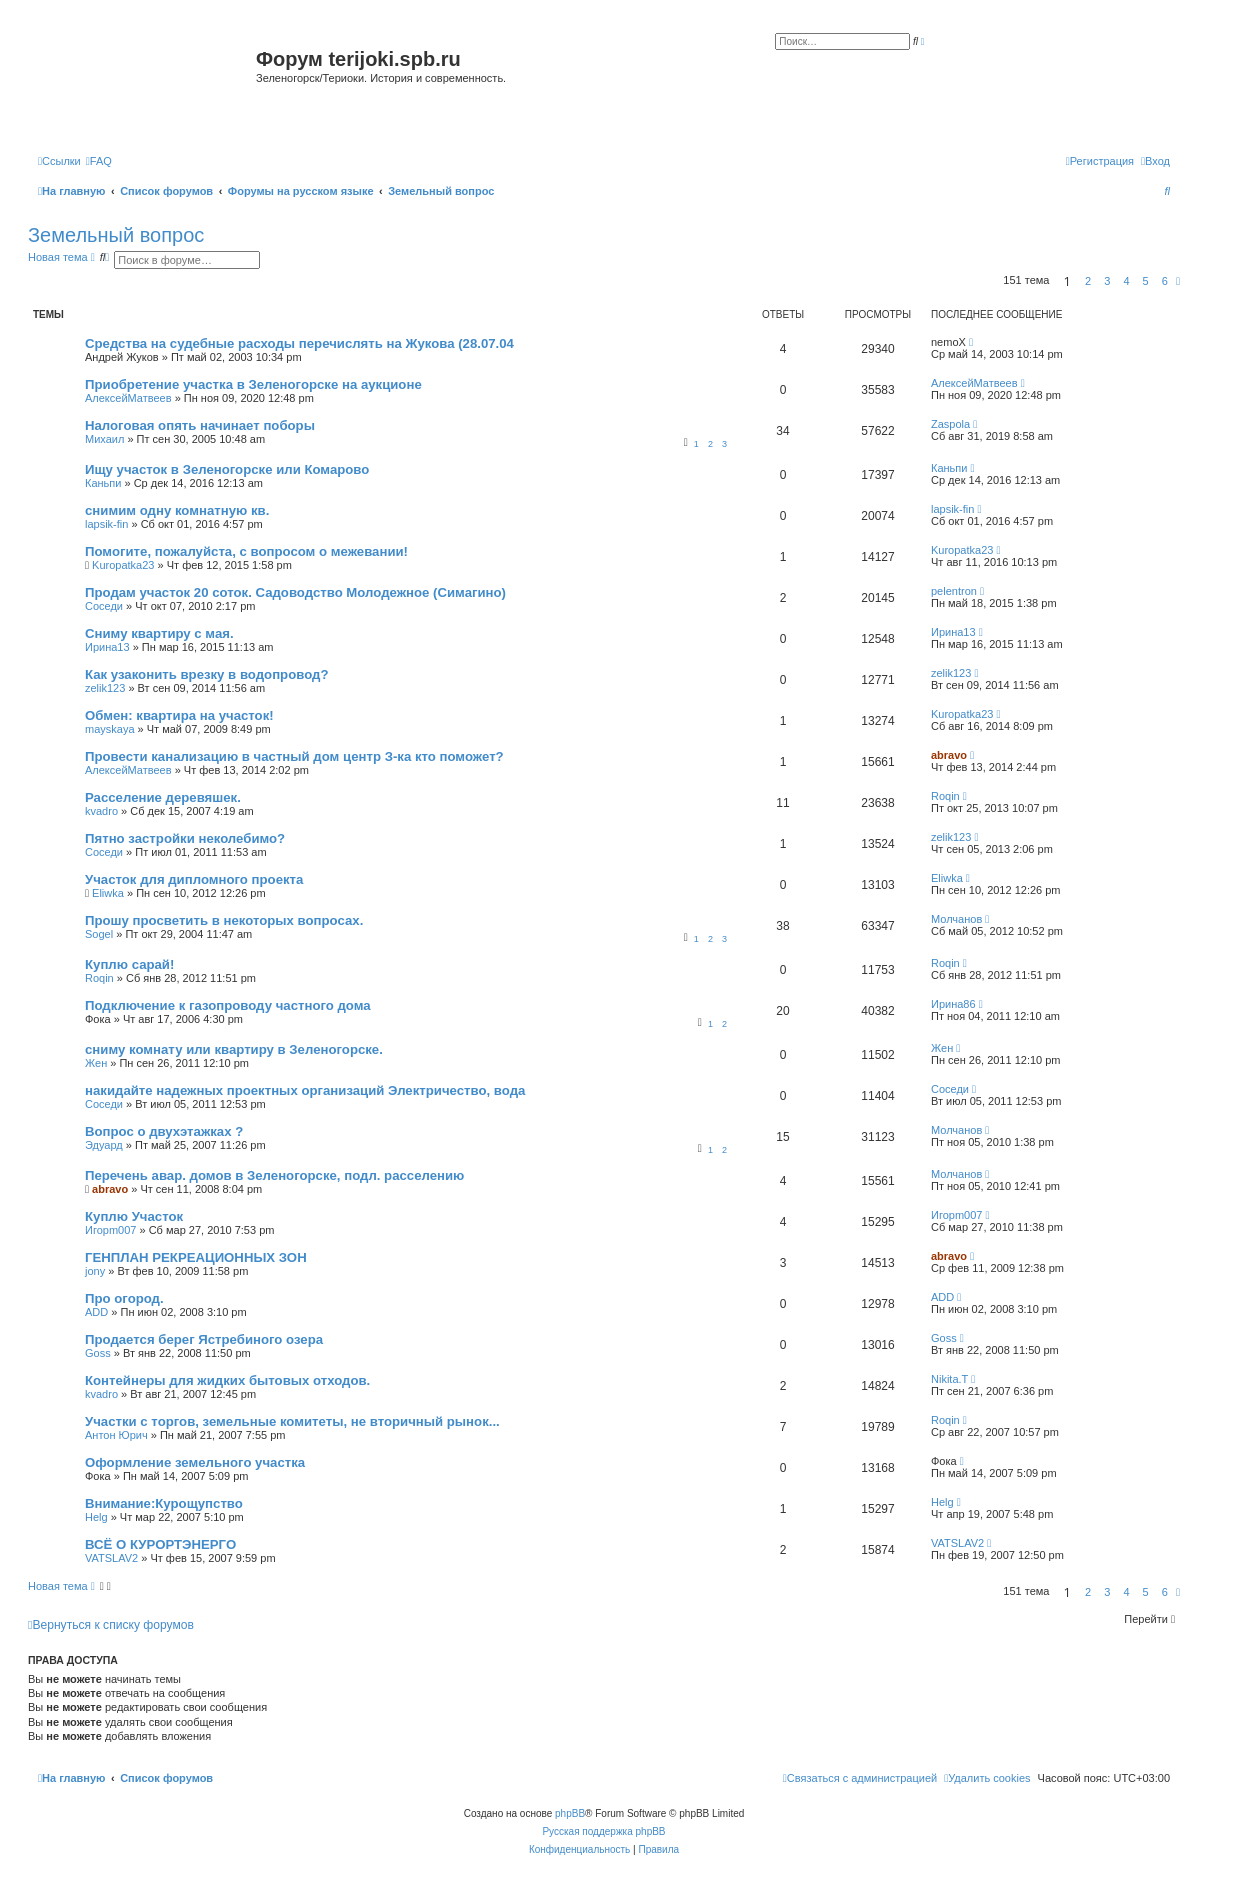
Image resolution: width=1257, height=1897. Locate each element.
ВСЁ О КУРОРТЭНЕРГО (160, 1544)
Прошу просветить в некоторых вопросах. (224, 920)
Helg (96, 1517)
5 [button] (1146, 281)
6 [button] (1165, 281)
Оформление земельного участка (195, 1462)
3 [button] (1107, 281)
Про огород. (124, 1298)
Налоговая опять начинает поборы (200, 425)
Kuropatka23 (123, 565)
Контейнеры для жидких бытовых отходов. (227, 1380)
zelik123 (105, 688)
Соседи (104, 606)
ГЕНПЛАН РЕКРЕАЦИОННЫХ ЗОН (196, 1257)
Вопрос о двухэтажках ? (164, 1131)
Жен (96, 1063)
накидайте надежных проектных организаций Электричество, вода (305, 1090)
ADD (96, 1312)
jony (95, 1271)
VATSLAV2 (111, 1558)
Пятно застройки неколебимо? (185, 838)
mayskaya (110, 729)
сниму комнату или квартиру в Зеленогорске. (234, 1049)
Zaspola (950, 424)
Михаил (104, 439)
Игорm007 (110, 1230)
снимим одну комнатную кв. (177, 510)
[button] (1178, 281)
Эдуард (104, 1145)
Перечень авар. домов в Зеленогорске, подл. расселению (274, 1175)
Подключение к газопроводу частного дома (228, 1005)
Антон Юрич (116, 1435)
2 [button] (1088, 281)
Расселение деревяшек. (163, 797)
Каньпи (103, 483)
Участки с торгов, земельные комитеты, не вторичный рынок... (292, 1421)
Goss (98, 1353)
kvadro (101, 811)
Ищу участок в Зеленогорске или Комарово (227, 469)
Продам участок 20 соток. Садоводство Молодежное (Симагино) (295, 592)
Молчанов (956, 919)
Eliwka (108, 893)
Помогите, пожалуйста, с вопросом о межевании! (246, 551)
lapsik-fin (106, 524)
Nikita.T (949, 1379)
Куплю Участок (134, 1216)
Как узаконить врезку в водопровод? (206, 674)
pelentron (954, 591)
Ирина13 (107, 647)
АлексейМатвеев (128, 398)
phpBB (570, 1813)
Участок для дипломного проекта (194, 879)
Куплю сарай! (129, 964)
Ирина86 (953, 1004)
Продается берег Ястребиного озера (204, 1339)
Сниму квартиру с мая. (159, 633)
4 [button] (1126, 281)
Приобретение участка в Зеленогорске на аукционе (253, 384)
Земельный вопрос (116, 235)
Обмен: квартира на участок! (179, 715)
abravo (949, 755)
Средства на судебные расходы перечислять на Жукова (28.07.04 (299, 343)
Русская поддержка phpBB (603, 1831)
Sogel (99, 934)
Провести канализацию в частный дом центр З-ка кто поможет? (294, 756)
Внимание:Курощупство (164, 1503)
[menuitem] (99, 161)
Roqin (945, 796)
